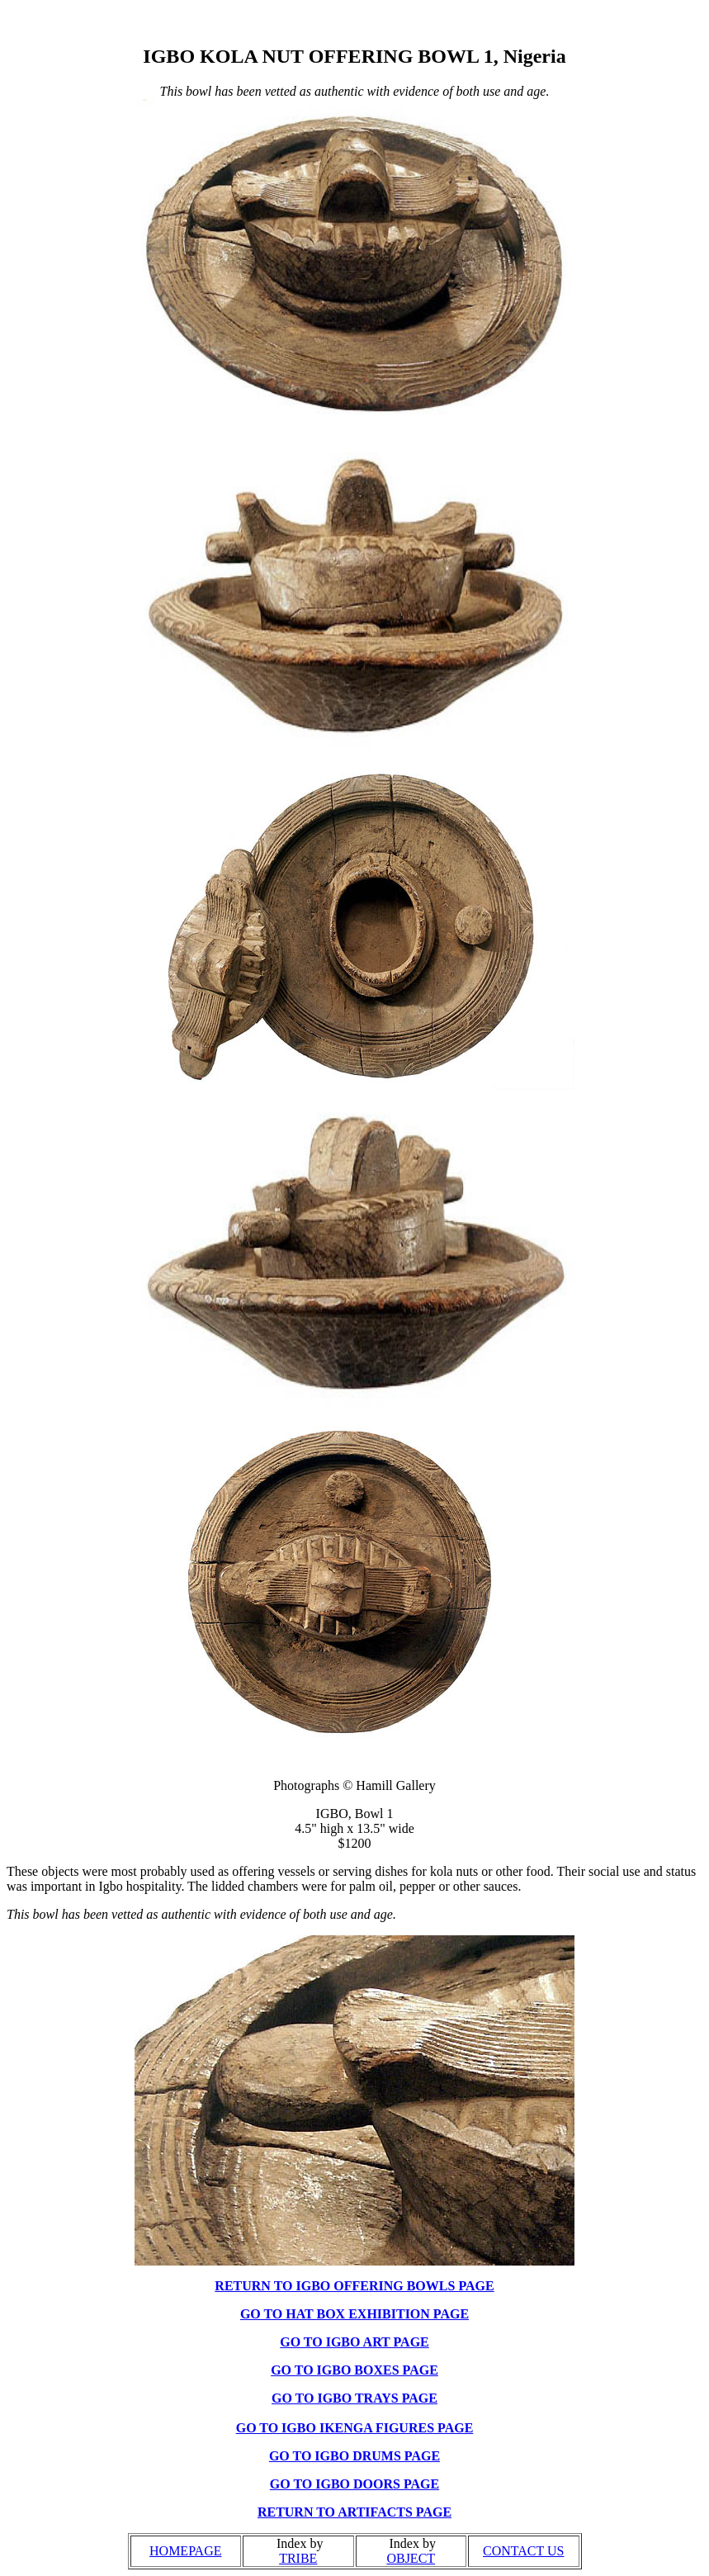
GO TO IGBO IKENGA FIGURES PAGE (355, 2428)
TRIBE (298, 2558)
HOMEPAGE (185, 2551)
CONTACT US (523, 2551)
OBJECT (410, 2558)
